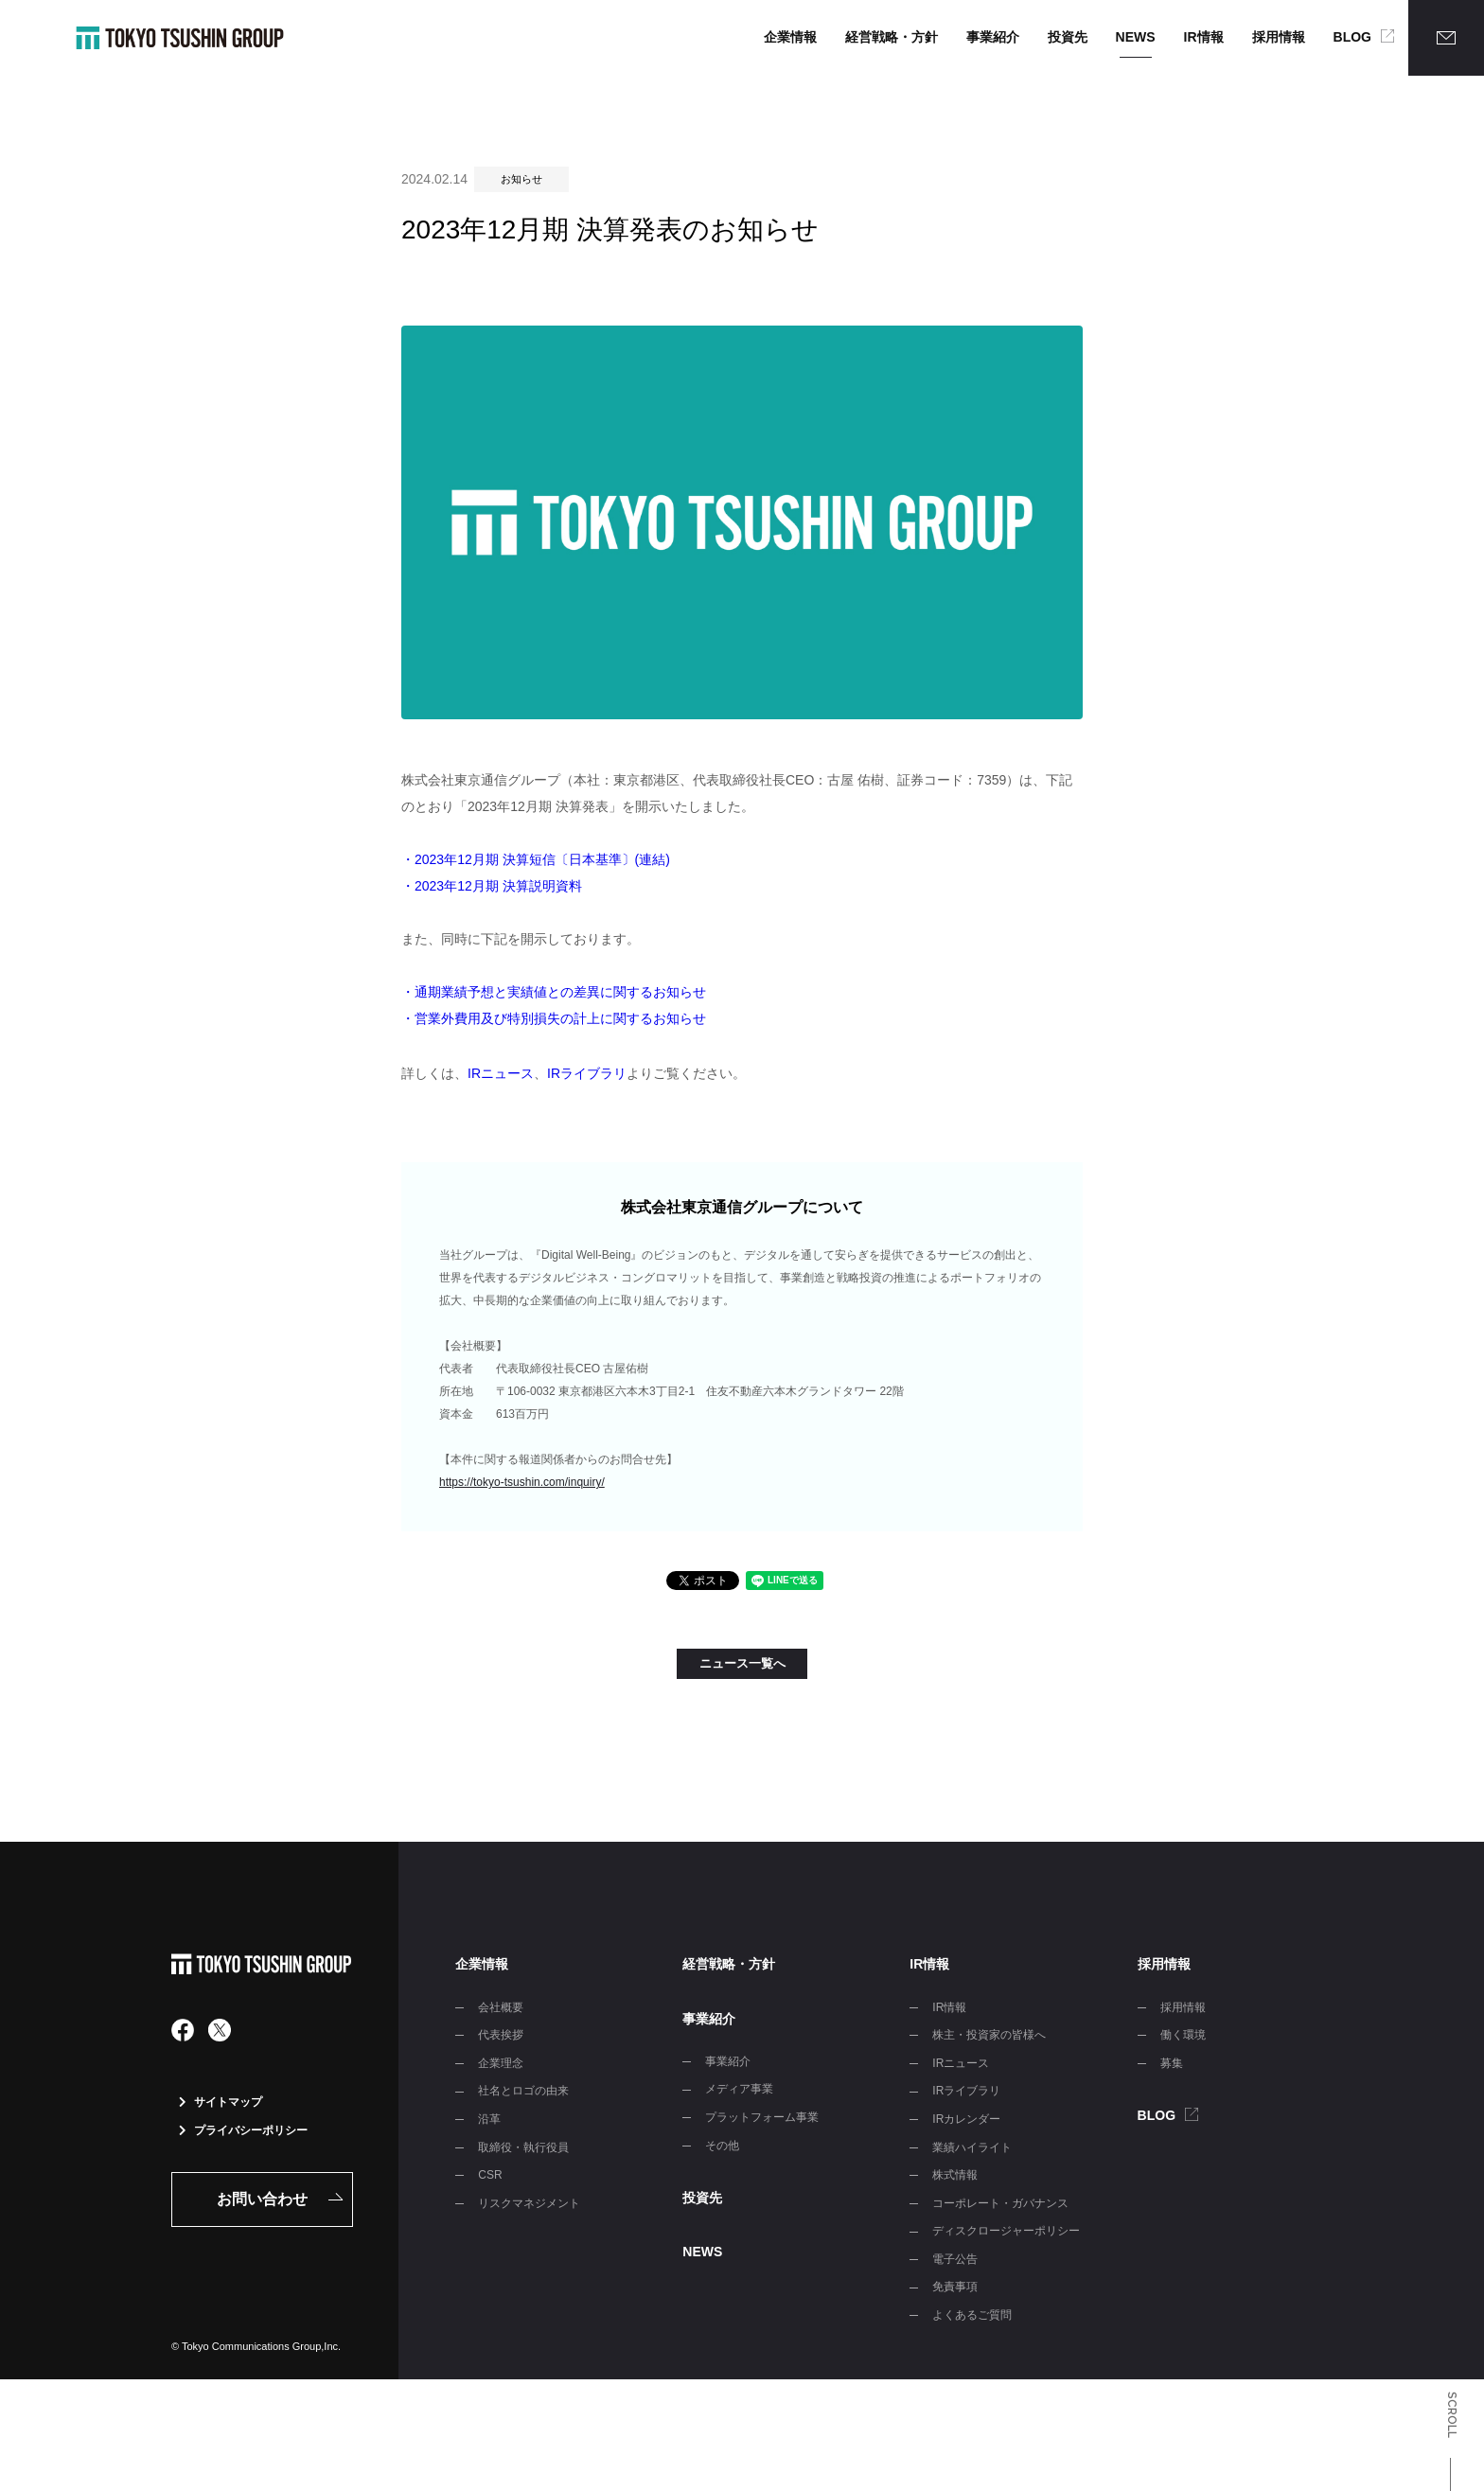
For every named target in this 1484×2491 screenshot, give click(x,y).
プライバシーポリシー (243, 2130)
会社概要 (500, 2007)
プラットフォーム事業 (762, 2117)
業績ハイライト (972, 2147)
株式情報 (955, 2175)
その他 (722, 2145)
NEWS (1136, 36)
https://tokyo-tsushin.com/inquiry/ (522, 1482)
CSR (490, 2175)
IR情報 (1204, 36)
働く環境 (1183, 2034)
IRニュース (501, 1073)
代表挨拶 (500, 2034)
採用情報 (1278, 36)
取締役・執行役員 (523, 2147)
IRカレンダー (966, 2119)
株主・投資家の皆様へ (989, 2034)
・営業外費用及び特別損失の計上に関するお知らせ (553, 1018)
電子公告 (955, 2259)
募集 (1171, 2063)
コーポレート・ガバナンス (1000, 2203)
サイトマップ (220, 2102)
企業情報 (790, 36)
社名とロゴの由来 (523, 2090)
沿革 (489, 2119)
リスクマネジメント (529, 2203)
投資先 (1067, 36)
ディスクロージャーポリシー (1006, 2230)
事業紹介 (992, 36)
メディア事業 (739, 2088)
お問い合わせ (262, 2199)
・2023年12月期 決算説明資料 (491, 885)
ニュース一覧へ (742, 1663)
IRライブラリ (587, 1073)
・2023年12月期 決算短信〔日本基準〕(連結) (535, 859)
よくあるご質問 (972, 2315)
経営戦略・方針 (891, 36)
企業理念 (500, 2063)
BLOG (1352, 36)
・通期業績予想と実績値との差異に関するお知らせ (553, 991)
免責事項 (955, 2286)
